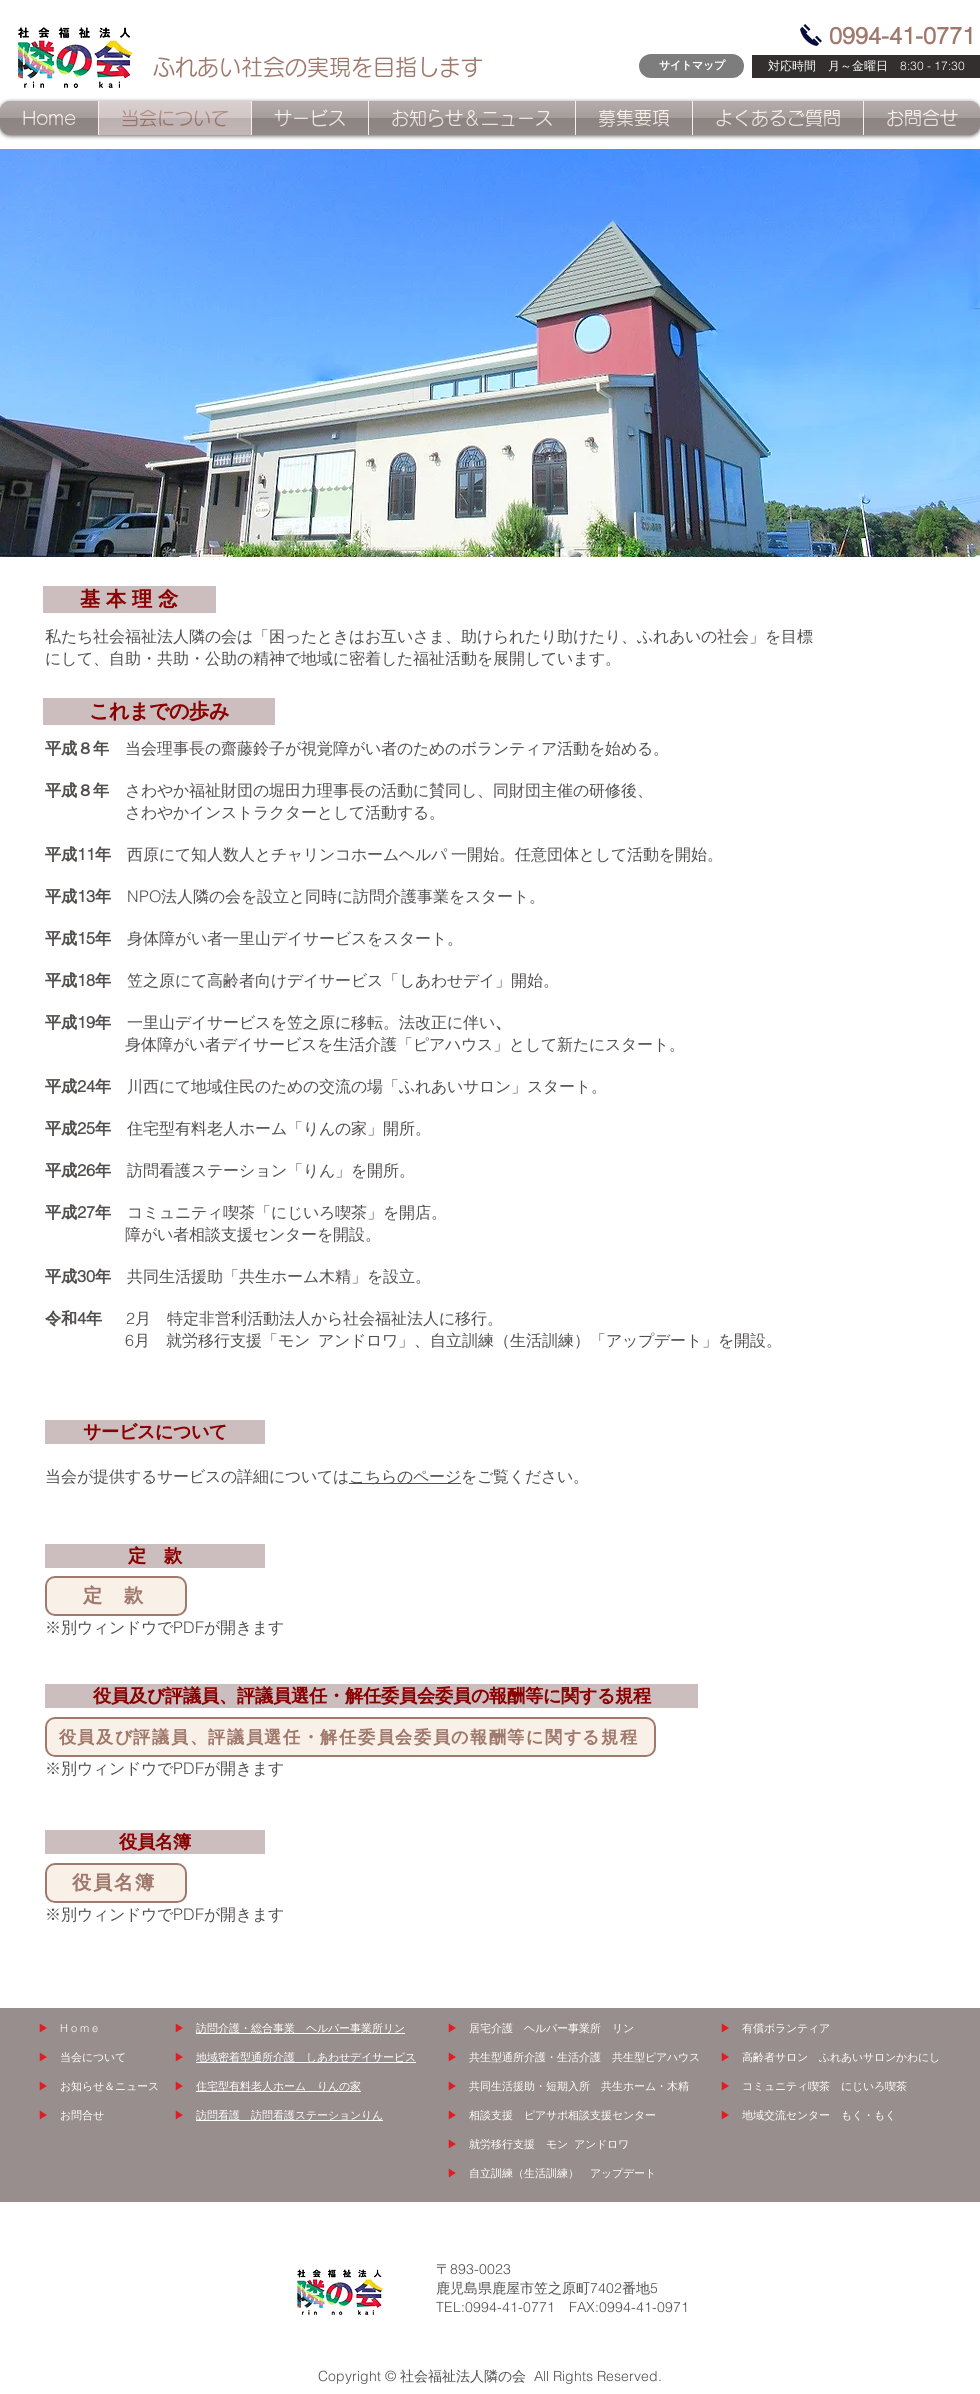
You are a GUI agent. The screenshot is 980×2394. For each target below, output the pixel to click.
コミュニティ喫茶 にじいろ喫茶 (824, 2086)
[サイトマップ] (691, 66)
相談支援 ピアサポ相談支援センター (562, 2115)
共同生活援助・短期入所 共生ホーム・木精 (579, 2086)
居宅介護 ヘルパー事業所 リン (551, 2028)
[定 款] (116, 1596)
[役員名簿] (116, 1883)
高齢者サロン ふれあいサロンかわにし (841, 2057)
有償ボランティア (786, 2028)
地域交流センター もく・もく (819, 2115)
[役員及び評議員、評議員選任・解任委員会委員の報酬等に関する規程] (350, 1737)
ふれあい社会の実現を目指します (318, 67)
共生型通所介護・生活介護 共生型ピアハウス (584, 2057)
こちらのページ (405, 1476)
